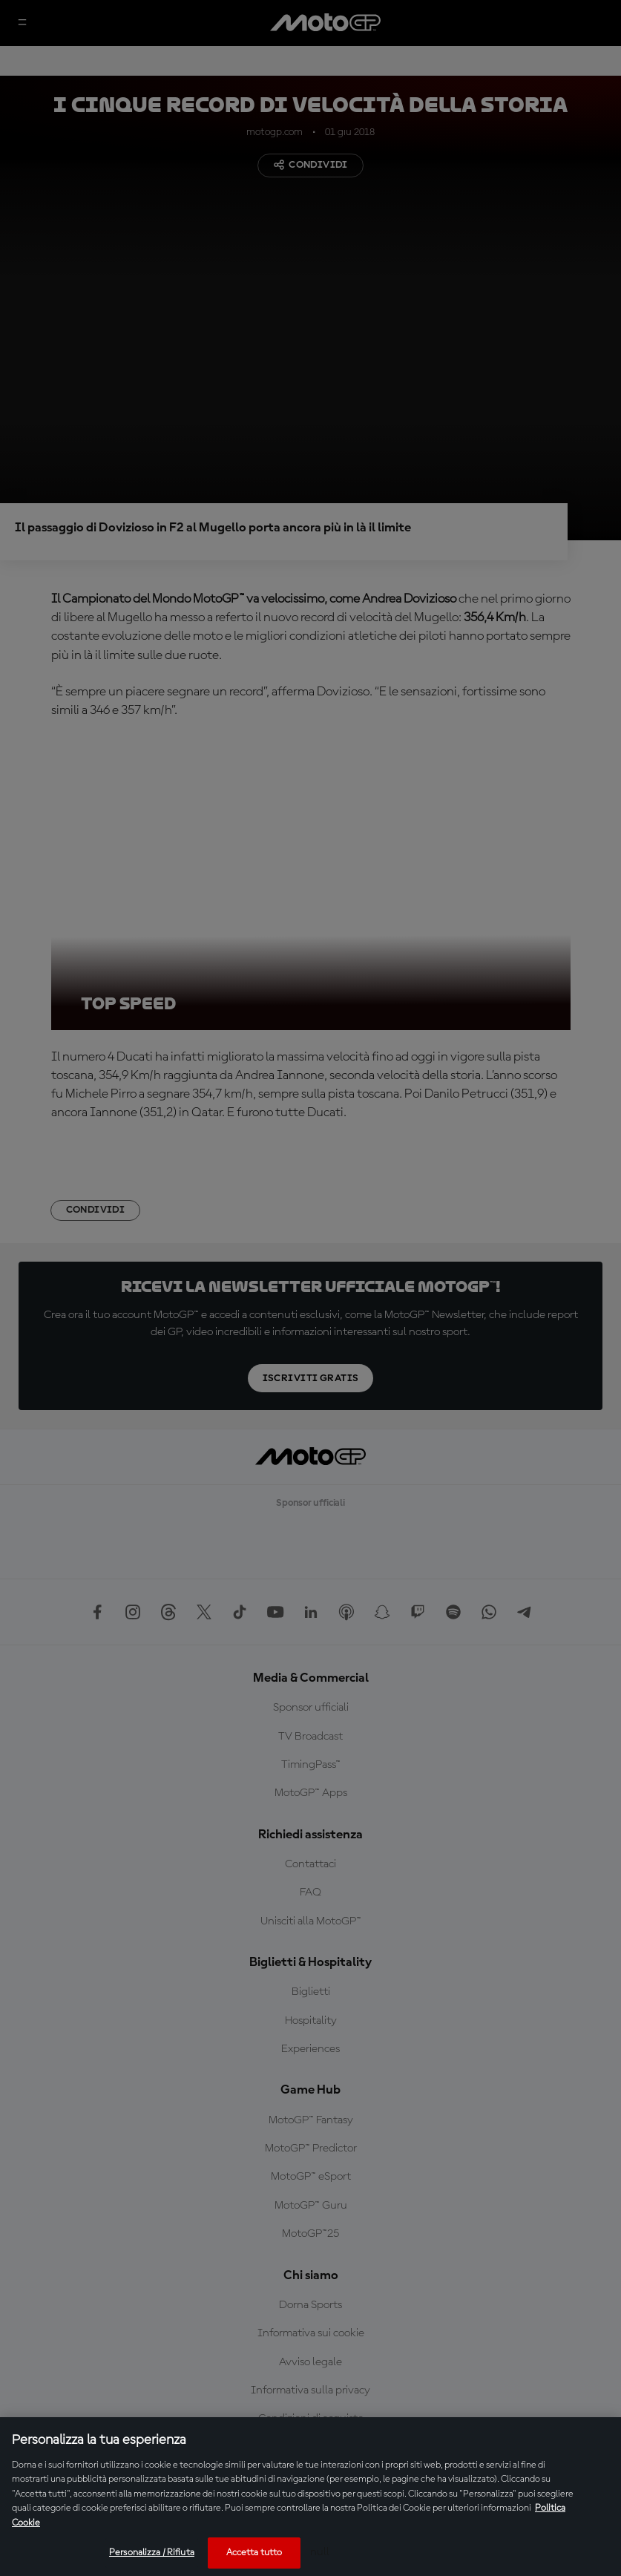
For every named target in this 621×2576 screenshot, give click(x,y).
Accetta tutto (254, 2552)
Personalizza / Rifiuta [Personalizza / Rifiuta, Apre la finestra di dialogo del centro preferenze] (151, 2552)
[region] (310, 2496)
